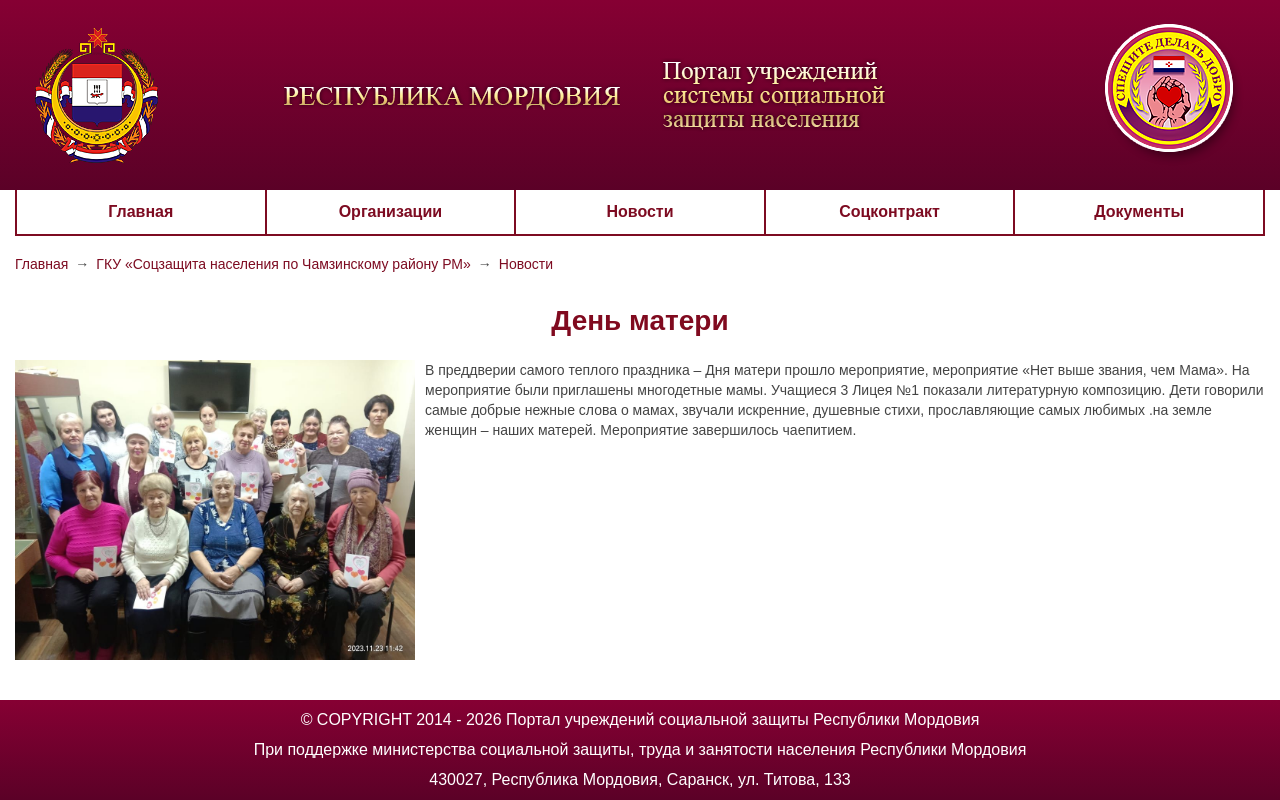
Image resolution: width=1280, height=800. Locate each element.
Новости (639, 211)
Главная (140, 211)
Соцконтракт (889, 211)
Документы (1139, 211)
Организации (390, 211)
